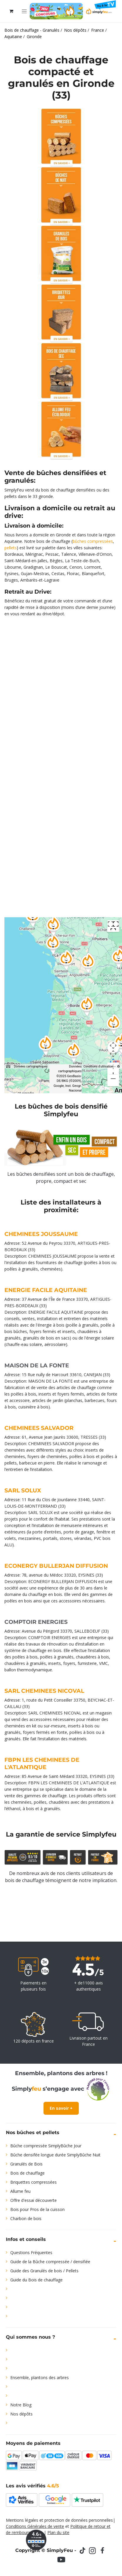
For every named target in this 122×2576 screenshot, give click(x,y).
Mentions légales (22, 2520)
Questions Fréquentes (31, 2252)
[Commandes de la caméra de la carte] (113, 1047)
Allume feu (20, 2191)
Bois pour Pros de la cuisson (37, 2209)
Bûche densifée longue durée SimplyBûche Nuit (55, 2155)
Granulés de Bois (26, 2164)
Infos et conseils (26, 2239)
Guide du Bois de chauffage (36, 2280)
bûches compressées (93, 541)
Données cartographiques (30, 1066)
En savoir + (61, 2108)
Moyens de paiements (33, 2443)
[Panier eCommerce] (11, 11)
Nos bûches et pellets (32, 2132)
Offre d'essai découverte (33, 2200)
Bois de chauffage (27, 2173)
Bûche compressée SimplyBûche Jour (45, 2145)
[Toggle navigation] (24, 11)
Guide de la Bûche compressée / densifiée (50, 2261)
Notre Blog (20, 2405)
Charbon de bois (25, 2218)
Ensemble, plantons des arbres (39, 2377)
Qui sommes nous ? (30, 2337)
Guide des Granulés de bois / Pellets (44, 2270)
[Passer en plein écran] (113, 926)
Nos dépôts (21, 2414)
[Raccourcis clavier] (8, 1067)
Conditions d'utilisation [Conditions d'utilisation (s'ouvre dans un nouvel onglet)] (98, 1066)
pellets (10, 547)
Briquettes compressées (33, 2182)
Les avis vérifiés (32, 2486)
